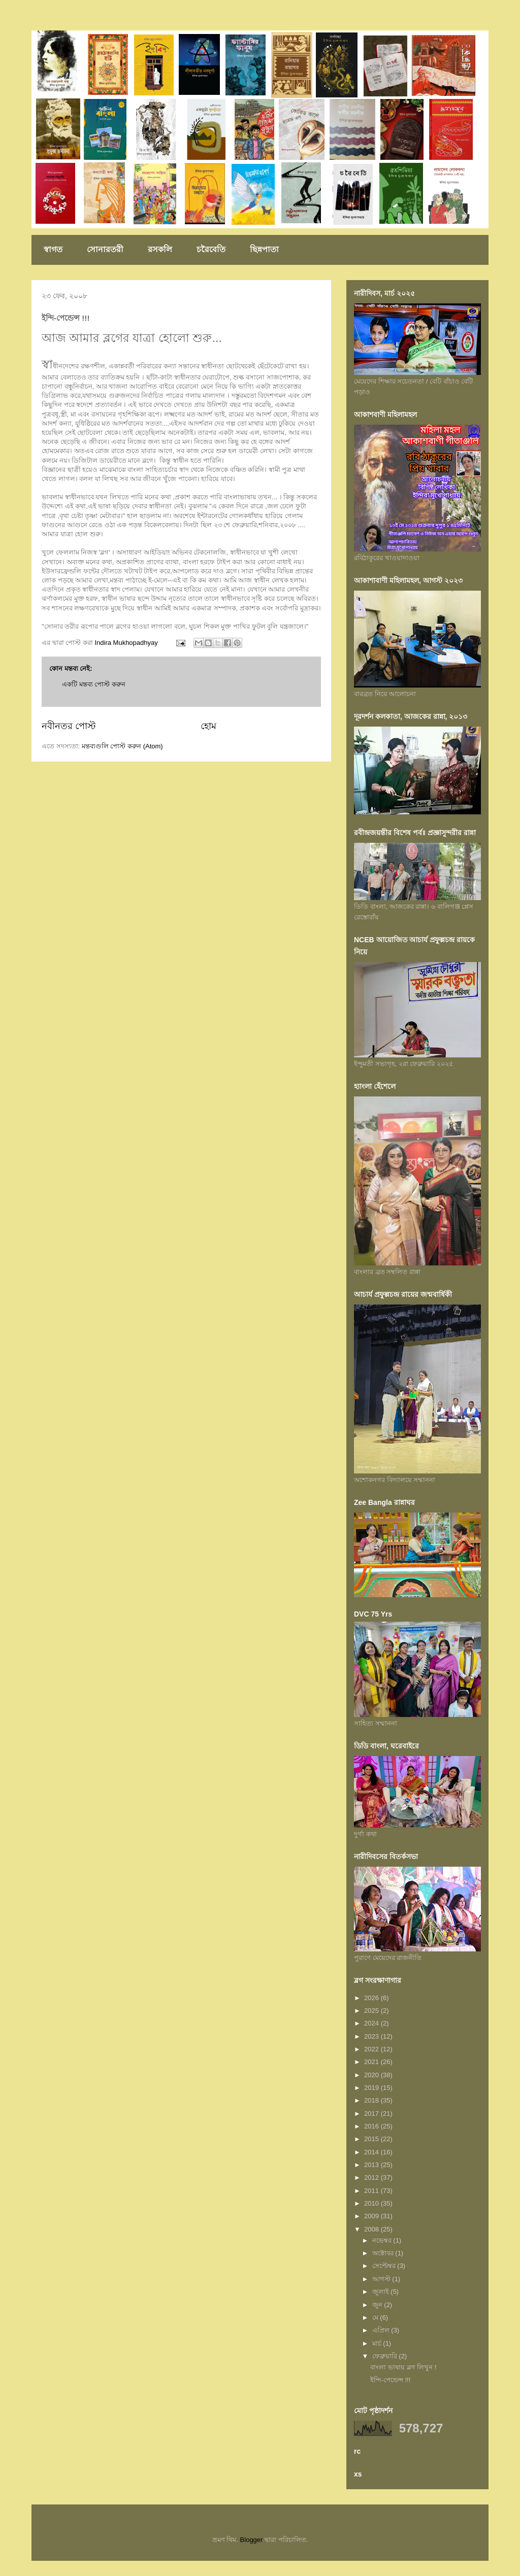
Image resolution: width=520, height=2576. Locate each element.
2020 (372, 2075)
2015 (372, 2139)
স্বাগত (53, 249)
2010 (372, 2203)
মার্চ (377, 2343)
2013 (372, 2165)
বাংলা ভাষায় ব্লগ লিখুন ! (403, 2367)
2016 (372, 2126)
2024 (372, 2023)
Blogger (251, 2540)
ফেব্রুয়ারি (385, 2356)
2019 (372, 2087)
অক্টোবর (384, 2253)
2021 (372, 2062)
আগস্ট (382, 2279)
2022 (372, 2049)
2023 (372, 2036)
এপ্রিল (382, 2330)
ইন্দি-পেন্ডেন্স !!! (390, 2380)
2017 (372, 2113)
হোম (208, 726)
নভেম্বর (383, 2240)
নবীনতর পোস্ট (68, 726)
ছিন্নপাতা (264, 249)
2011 (372, 2190)
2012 (372, 2177)
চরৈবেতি (211, 249)
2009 (372, 2216)
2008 (372, 2229)
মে (376, 2317)
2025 (372, 2010)
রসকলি (160, 249)
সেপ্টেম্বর (385, 2266)
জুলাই (381, 2291)
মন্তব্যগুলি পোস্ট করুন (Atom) (122, 746)
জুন (378, 2305)
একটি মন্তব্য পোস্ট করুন (93, 684)
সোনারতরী (105, 249)
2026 (372, 1998)
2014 (372, 2152)
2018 (372, 2100)
